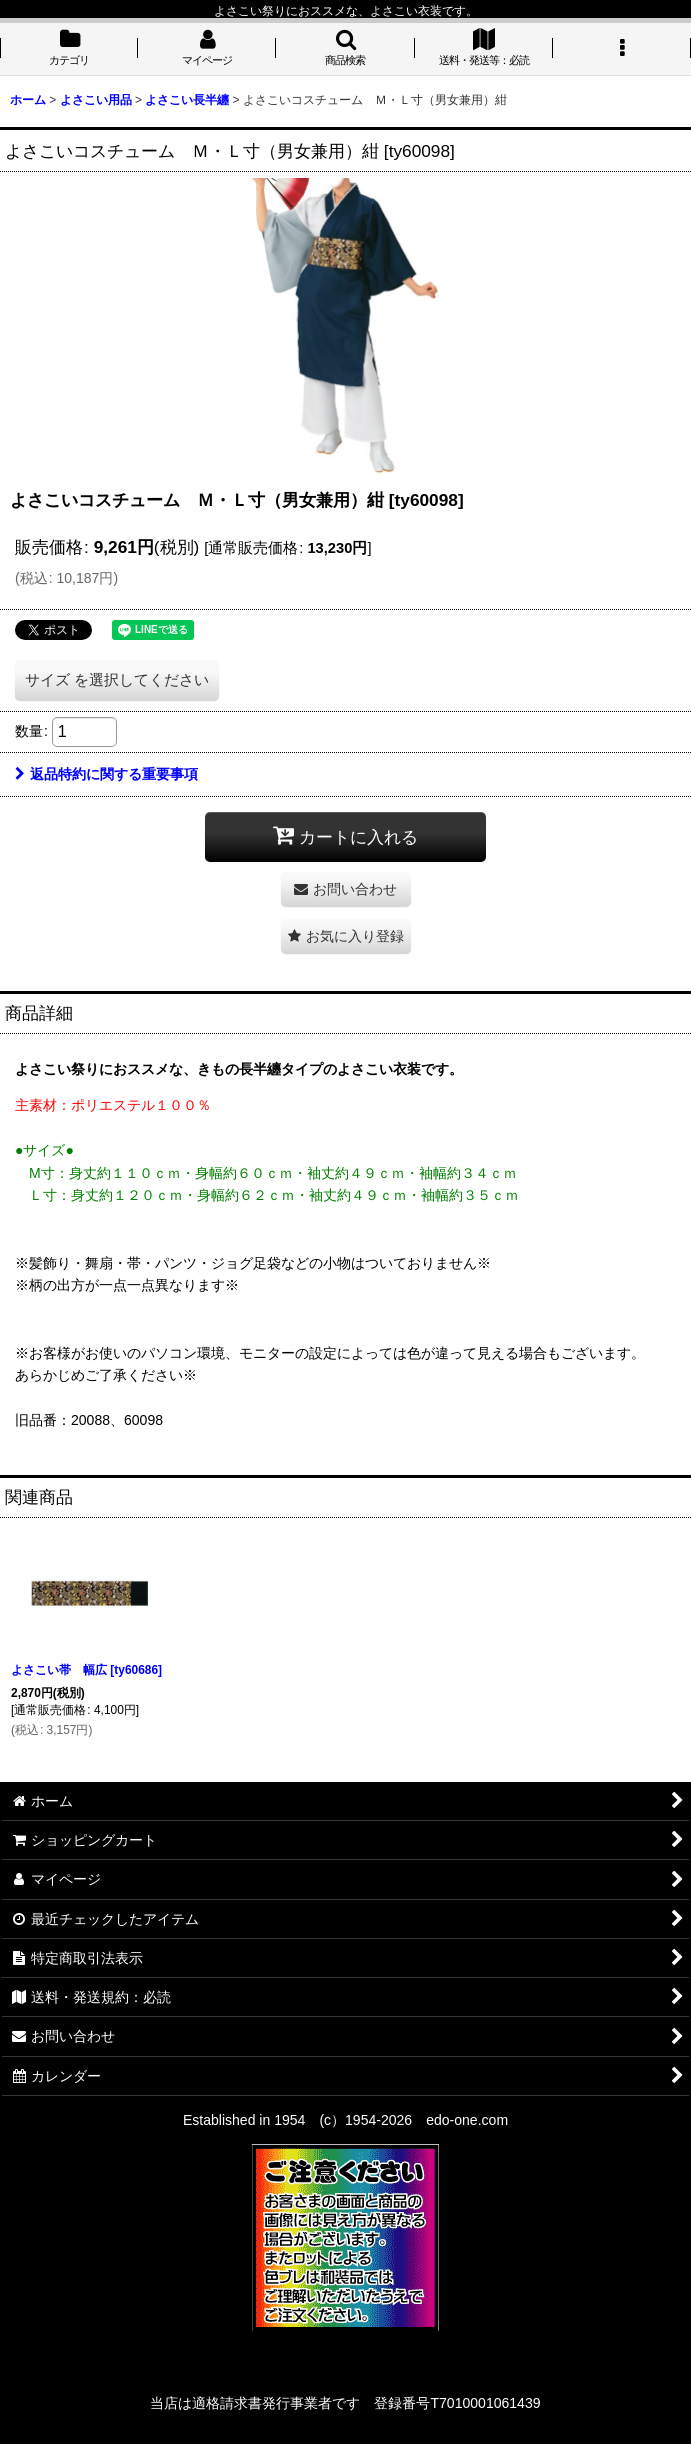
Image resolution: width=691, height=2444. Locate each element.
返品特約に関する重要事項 (106, 774)
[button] (345, 49)
